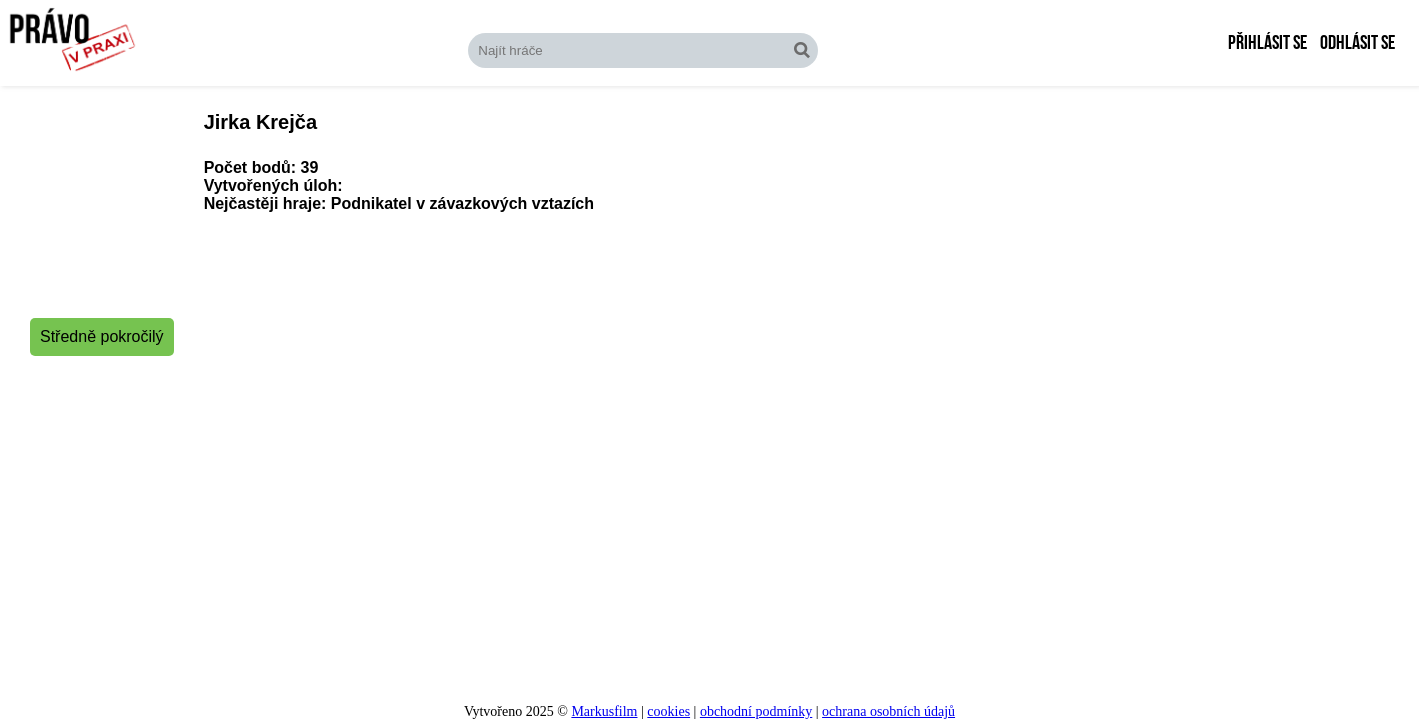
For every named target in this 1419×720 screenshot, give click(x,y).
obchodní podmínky (756, 711)
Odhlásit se (1357, 43)
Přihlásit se (1267, 43)
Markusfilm (604, 711)
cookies (668, 711)
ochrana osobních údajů (888, 711)
